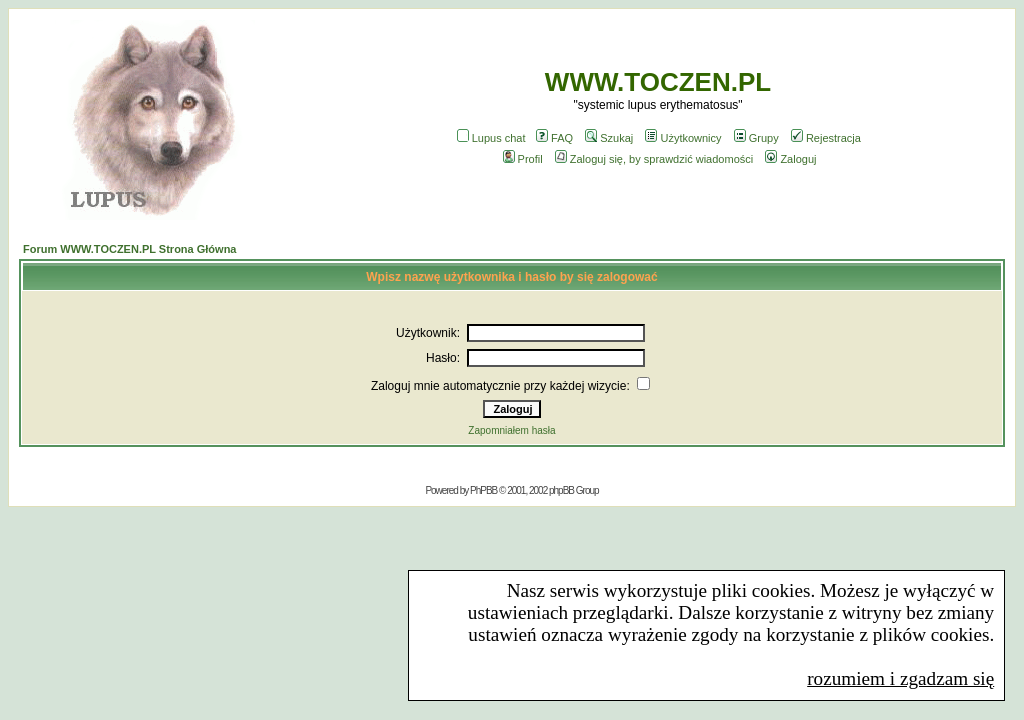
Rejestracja (826, 138)
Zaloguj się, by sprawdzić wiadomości (654, 159)
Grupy (756, 138)
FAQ (554, 138)
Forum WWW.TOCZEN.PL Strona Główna (129, 249)
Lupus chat (491, 138)
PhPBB (483, 490)
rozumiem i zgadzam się (900, 678)
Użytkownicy (683, 138)
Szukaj (609, 138)
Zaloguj (790, 159)
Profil (523, 159)
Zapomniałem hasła (511, 430)
